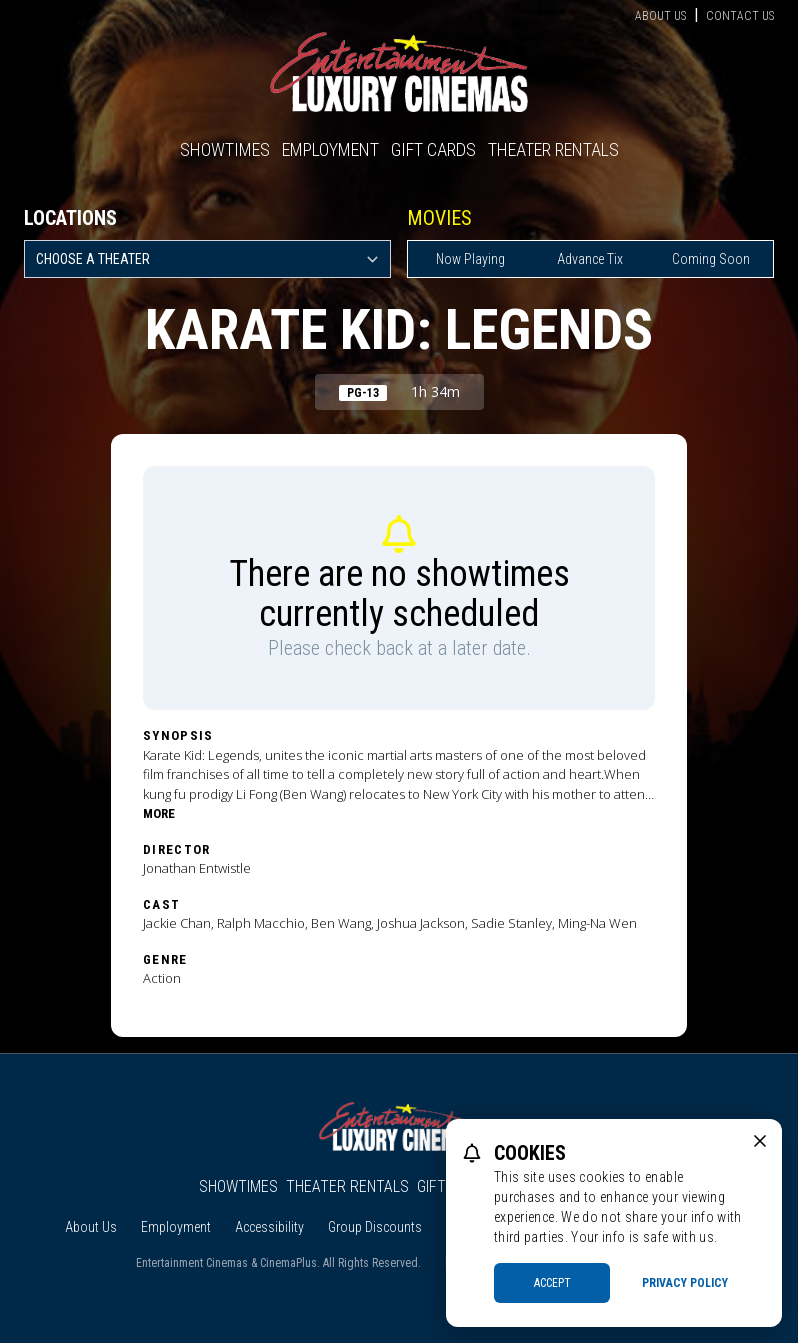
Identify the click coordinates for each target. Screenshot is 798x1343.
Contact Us (740, 16)
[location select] (207, 259)
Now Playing (470, 259)
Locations (70, 218)
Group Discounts (375, 1227)
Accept (552, 1283)
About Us (660, 16)
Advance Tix (590, 259)
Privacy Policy (685, 1283)
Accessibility (269, 1227)
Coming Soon (711, 259)
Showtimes (225, 149)
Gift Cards (433, 149)
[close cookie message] (760, 1141)
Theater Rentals (553, 149)
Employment (330, 149)
